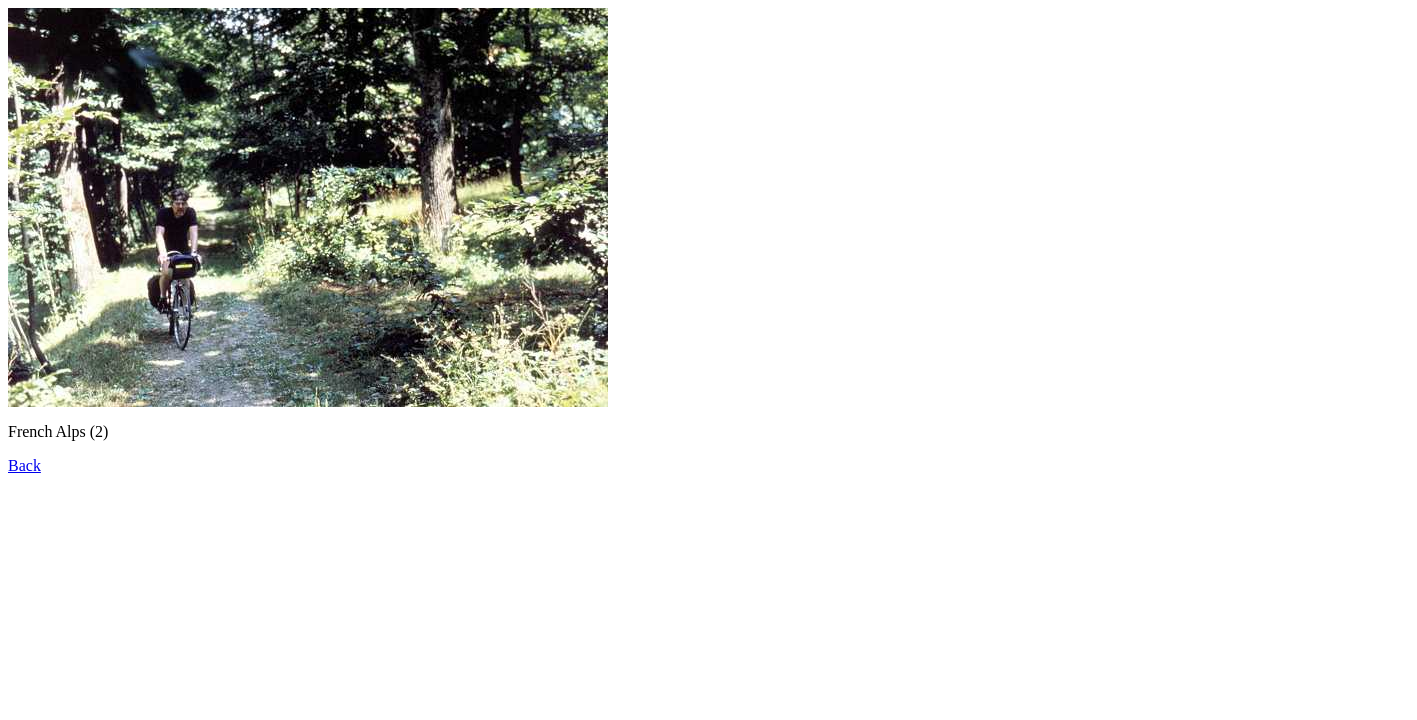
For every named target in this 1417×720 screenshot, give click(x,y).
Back (24, 465)
